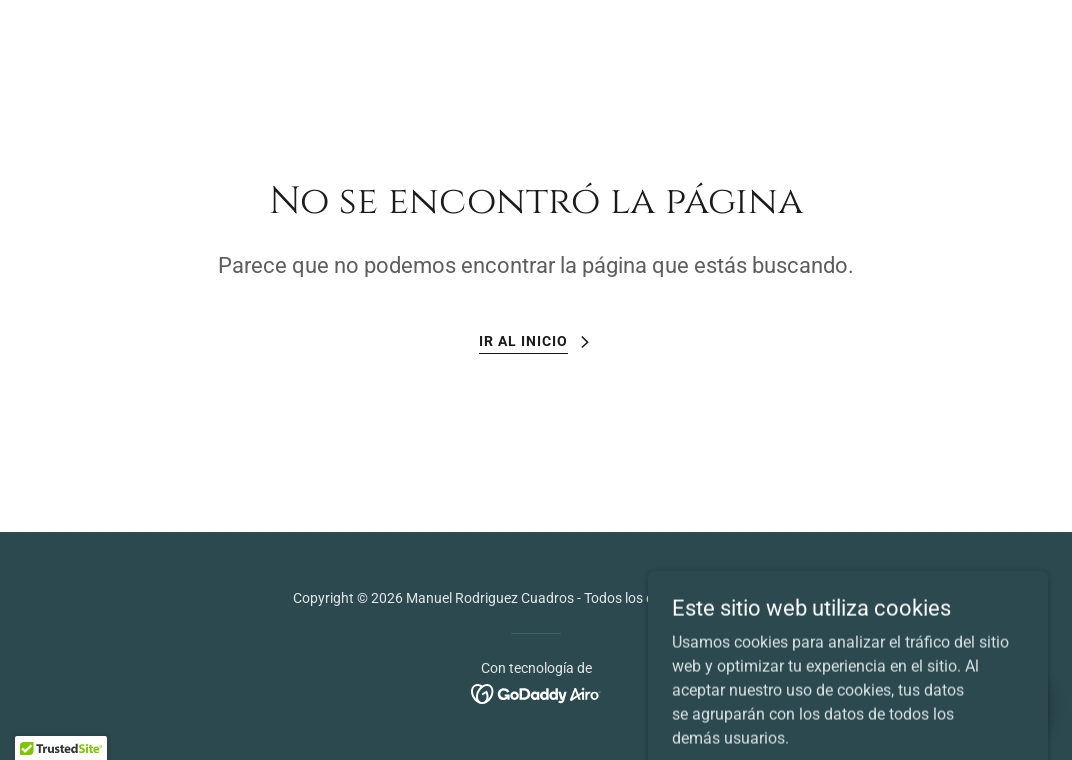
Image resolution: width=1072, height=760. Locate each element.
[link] (536, 692)
